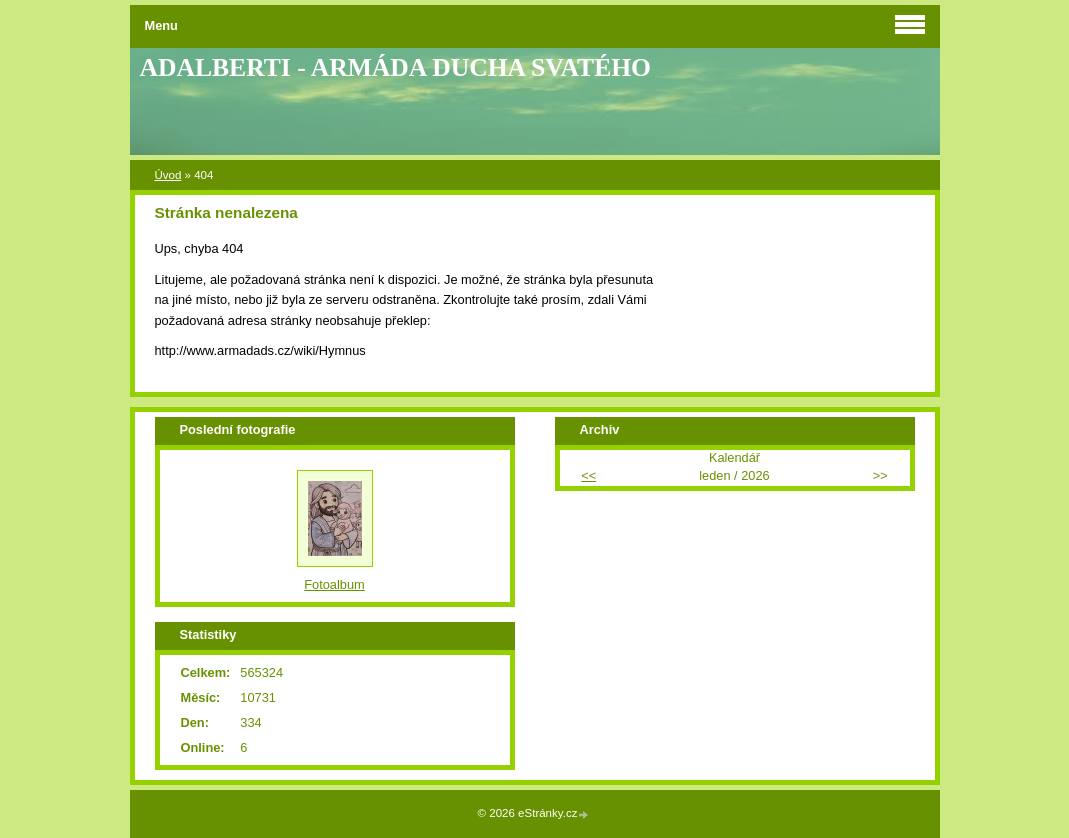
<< (588, 475)
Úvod (168, 175)
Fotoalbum (334, 584)
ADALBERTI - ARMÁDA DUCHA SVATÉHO (396, 67)
